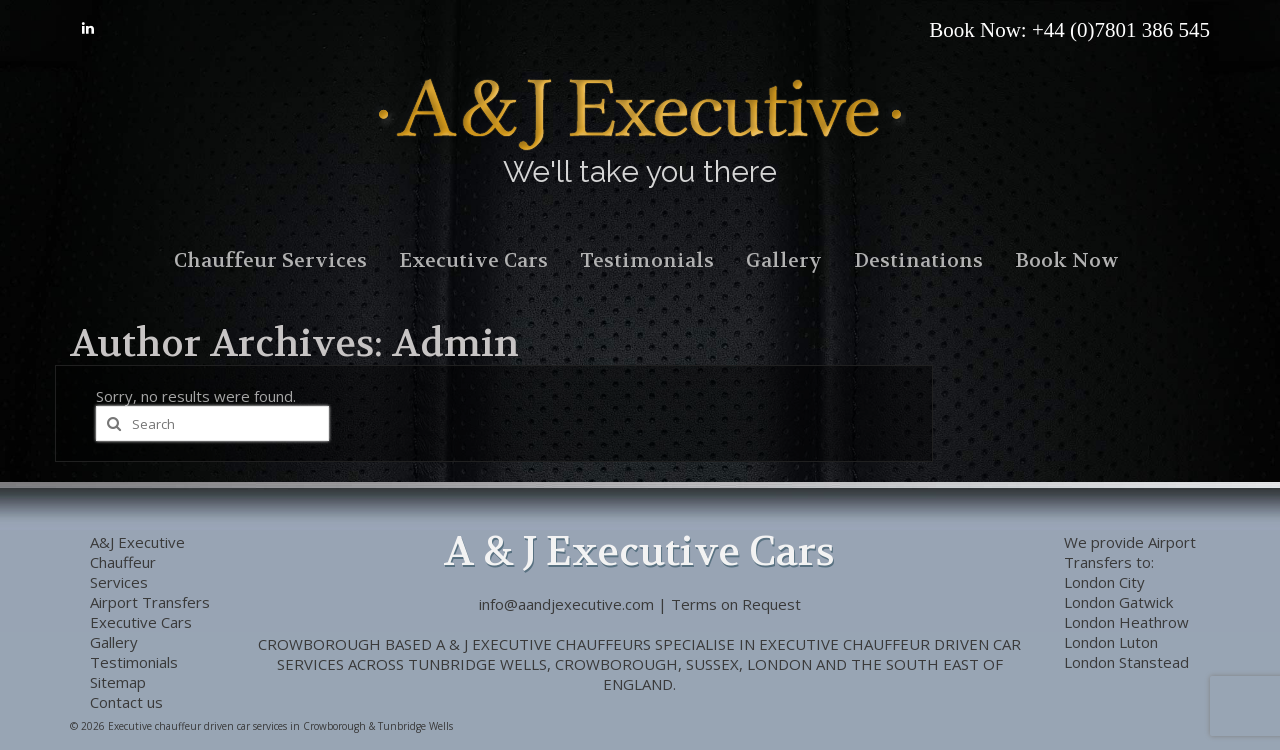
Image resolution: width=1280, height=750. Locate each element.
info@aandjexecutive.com (566, 604)
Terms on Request (736, 604)
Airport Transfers (1130, 552)
